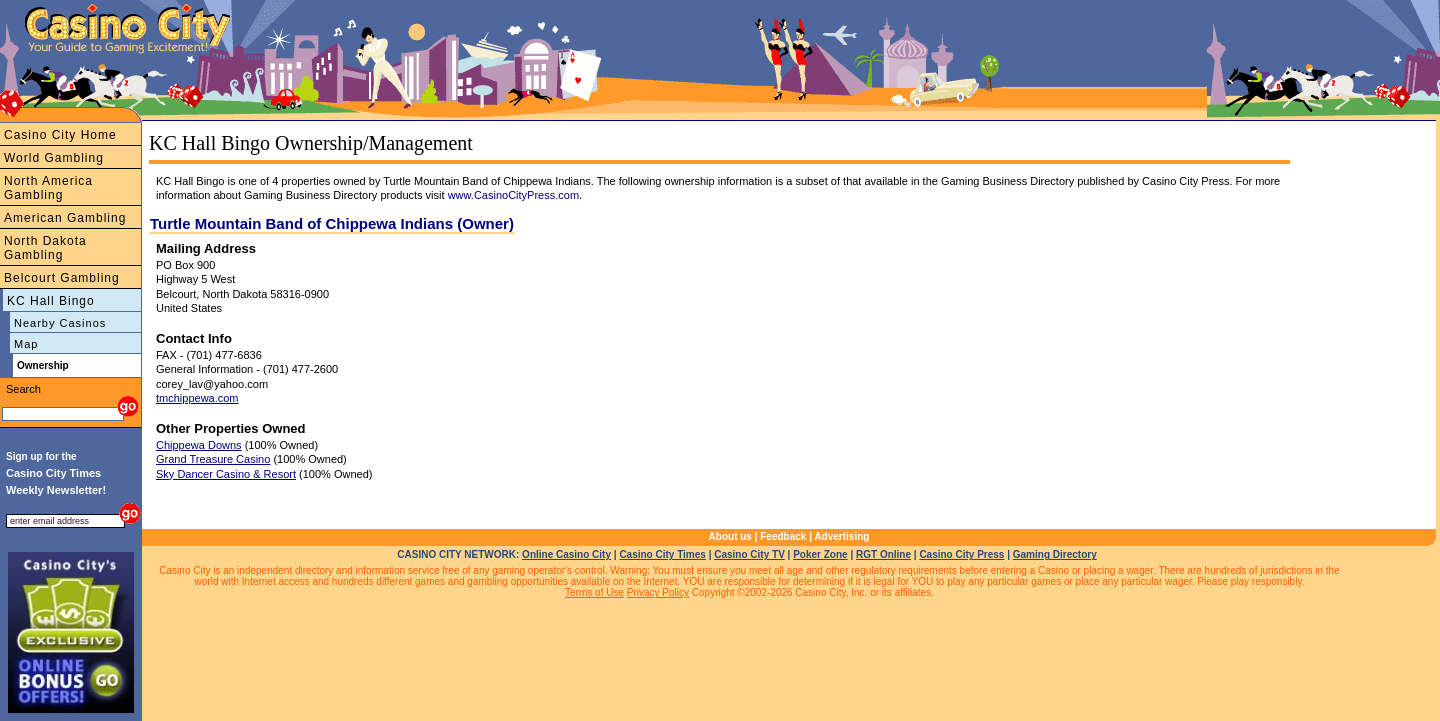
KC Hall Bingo (51, 301)
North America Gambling (48, 188)
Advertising (841, 536)
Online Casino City (566, 554)
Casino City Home (60, 135)
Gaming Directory (1055, 554)
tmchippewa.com (197, 398)
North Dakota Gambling (45, 248)
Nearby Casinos (60, 323)
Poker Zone (820, 554)
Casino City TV (749, 554)
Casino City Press (961, 554)
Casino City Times (662, 554)
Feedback (783, 536)
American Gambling (65, 218)
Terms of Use (594, 592)
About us (730, 536)
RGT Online (883, 554)
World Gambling (54, 158)
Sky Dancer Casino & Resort (226, 474)
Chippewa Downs (199, 445)
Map (26, 344)
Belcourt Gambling (62, 278)
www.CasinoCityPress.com (513, 195)
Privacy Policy (658, 592)
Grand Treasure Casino (213, 459)
